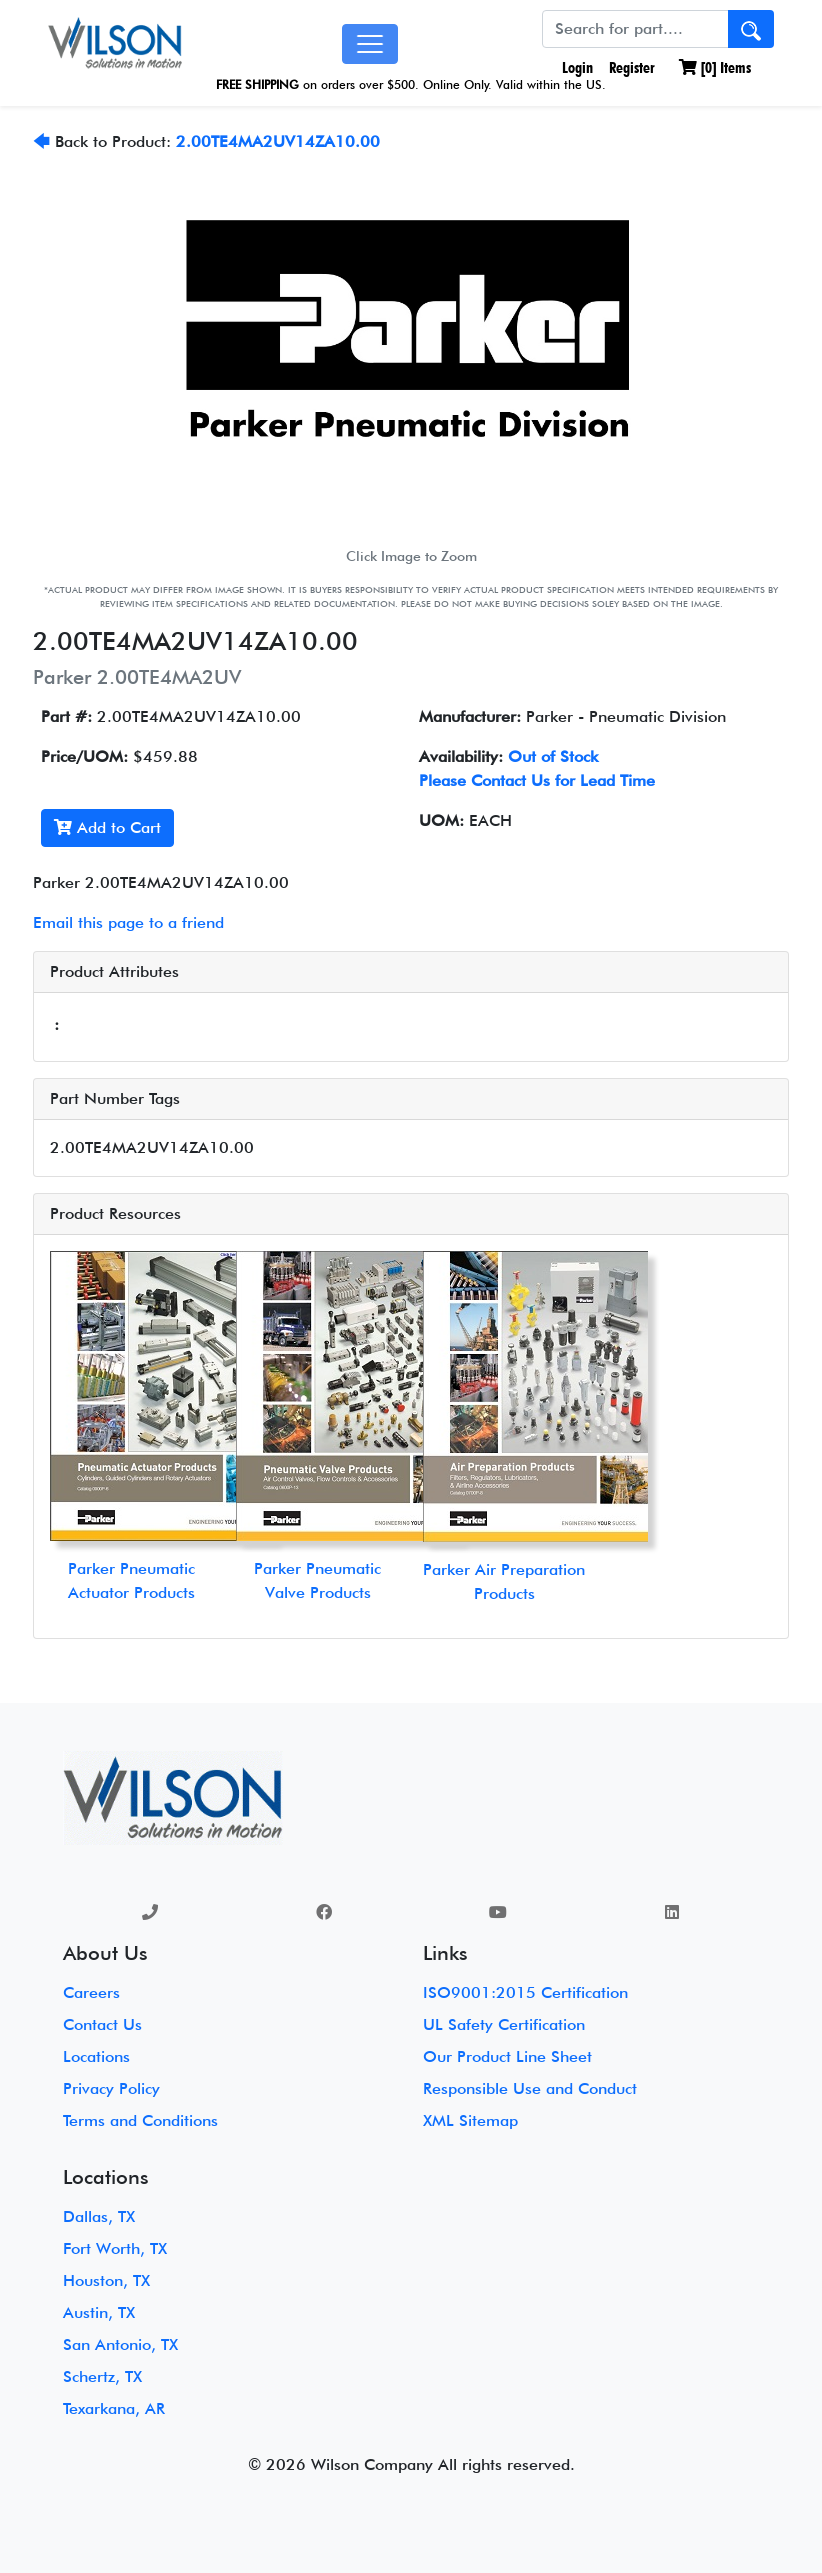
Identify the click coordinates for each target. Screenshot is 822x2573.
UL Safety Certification (504, 2024)
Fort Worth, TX (115, 2248)
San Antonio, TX (120, 2344)
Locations (96, 2056)
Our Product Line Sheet (507, 2056)
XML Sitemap (470, 2120)
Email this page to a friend (128, 922)
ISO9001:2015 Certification (525, 1992)
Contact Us (102, 2024)
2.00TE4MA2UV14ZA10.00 (278, 141)
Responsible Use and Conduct (530, 2088)
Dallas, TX (99, 2216)
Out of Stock (553, 756)
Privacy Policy (111, 2088)
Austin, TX (99, 2312)
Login (575, 67)
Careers (91, 1992)
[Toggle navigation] (370, 44)
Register (632, 67)
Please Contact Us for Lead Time (537, 780)
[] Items (715, 67)
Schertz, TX (102, 2376)
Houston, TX (106, 2280)
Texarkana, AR (114, 2408)
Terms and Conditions (140, 2120)
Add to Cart (107, 827)
